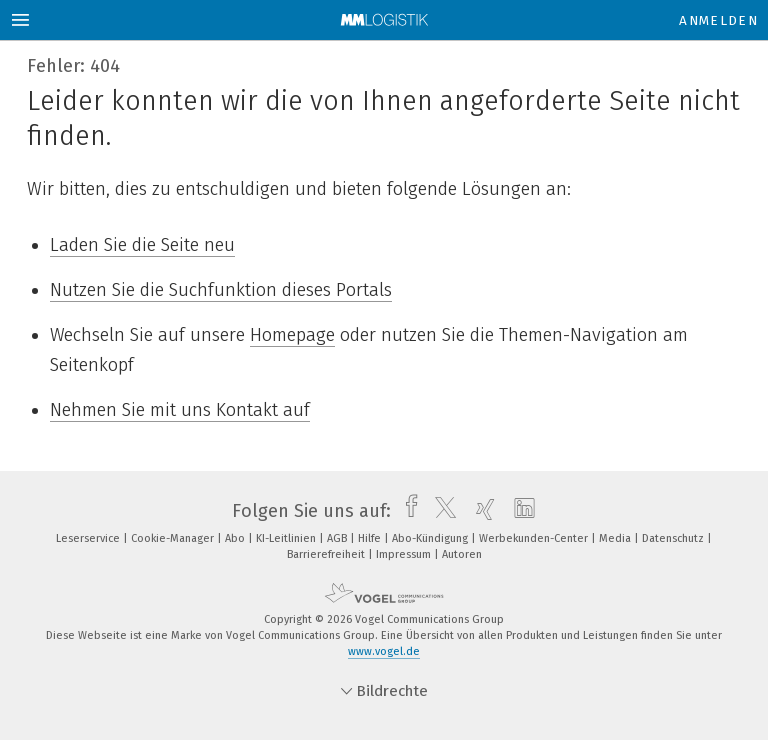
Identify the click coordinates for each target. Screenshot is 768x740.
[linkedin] (519, 511)
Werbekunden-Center (535, 538)
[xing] (480, 511)
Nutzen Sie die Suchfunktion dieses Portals (221, 290)
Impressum (405, 554)
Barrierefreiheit (327, 554)
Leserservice (89, 538)
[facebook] (406, 511)
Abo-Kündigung (431, 538)
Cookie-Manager (174, 538)
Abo (236, 538)
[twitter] (440, 511)
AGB (338, 538)
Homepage (292, 335)
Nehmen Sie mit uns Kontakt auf (180, 410)
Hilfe (371, 538)
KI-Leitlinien (287, 538)
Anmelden (718, 20)
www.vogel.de (384, 651)
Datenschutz (674, 538)
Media (616, 538)
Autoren (462, 554)
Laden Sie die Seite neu (142, 245)
